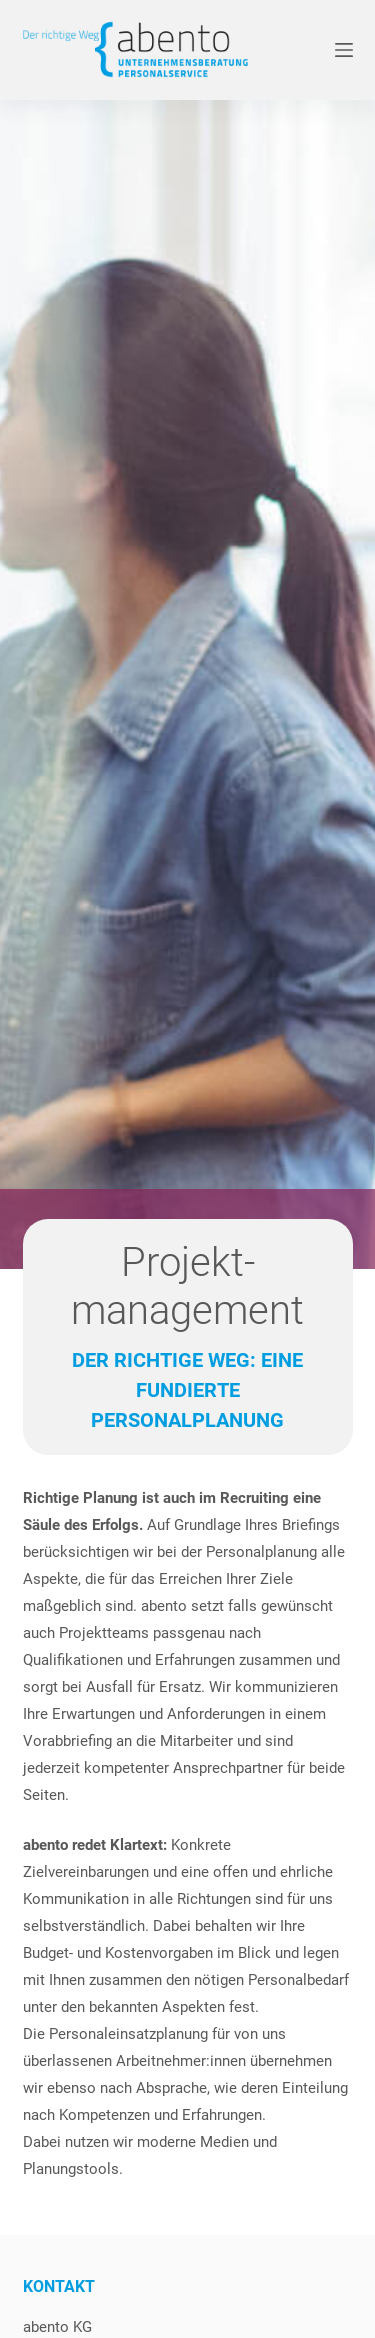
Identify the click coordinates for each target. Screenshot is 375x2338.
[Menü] (344, 50)
